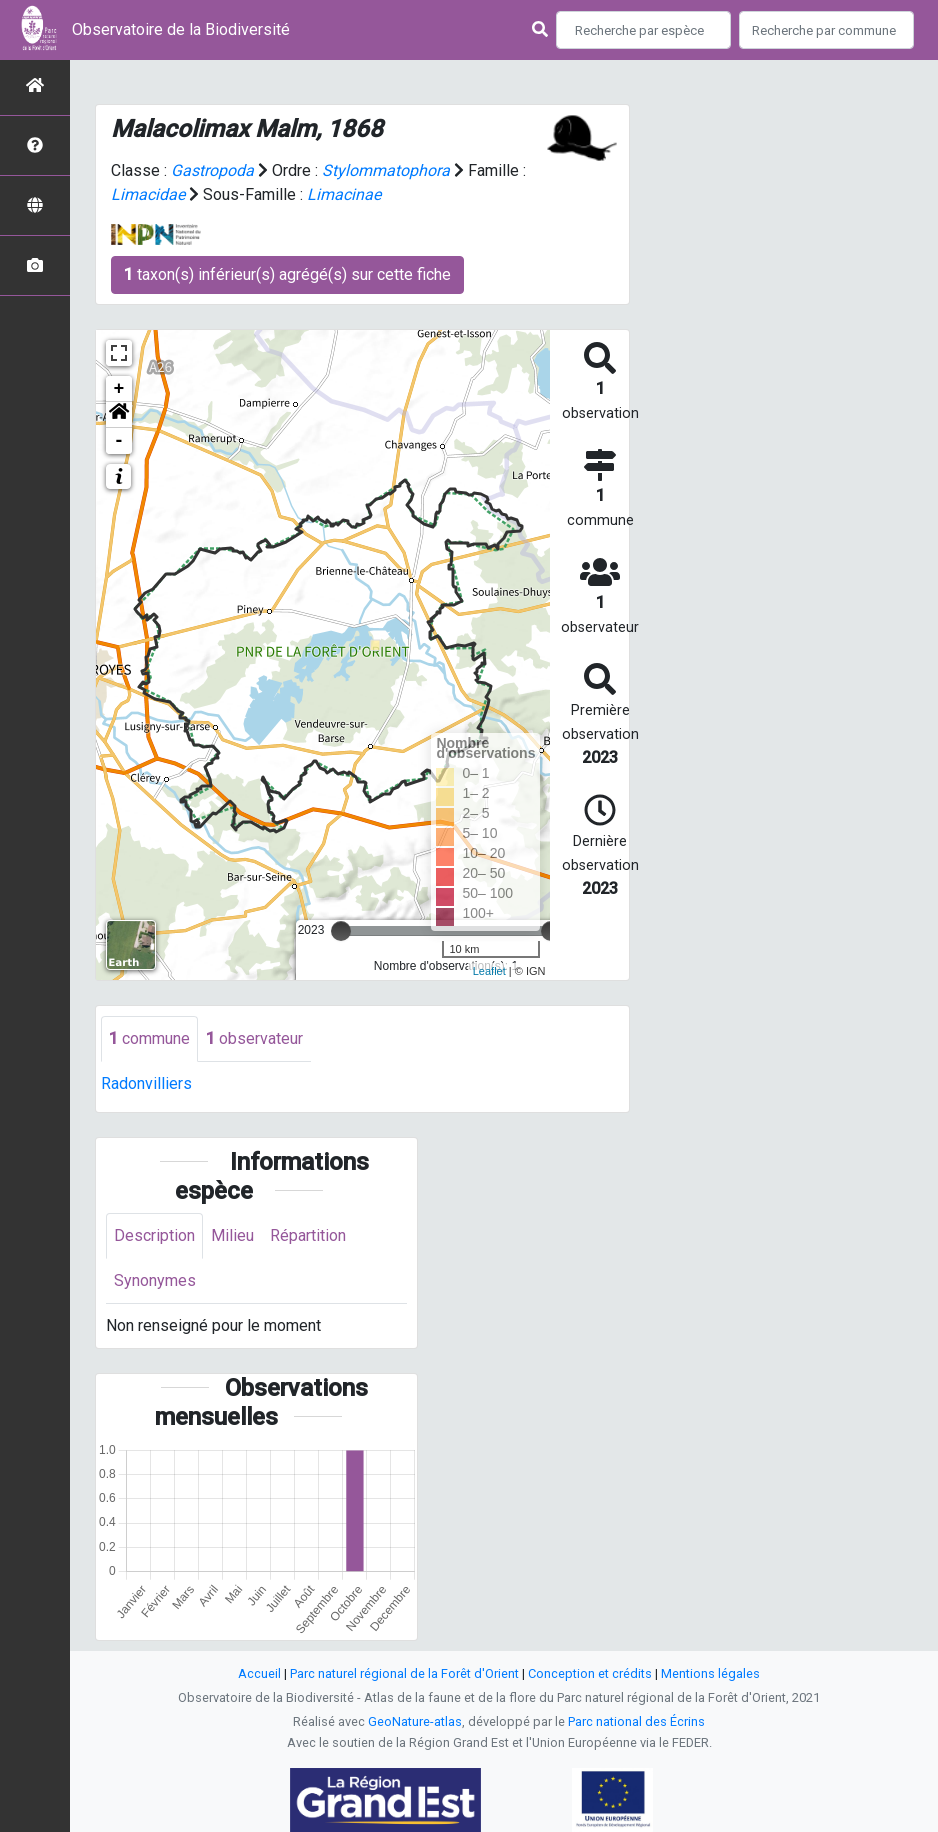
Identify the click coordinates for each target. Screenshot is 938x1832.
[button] (119, 415)
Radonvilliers (146, 1083)
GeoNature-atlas (415, 1721)
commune (149, 1038)
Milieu (232, 1235)
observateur (254, 1038)
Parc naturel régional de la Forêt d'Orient (404, 1673)
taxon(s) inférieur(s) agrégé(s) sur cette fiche (287, 274)
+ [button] (119, 389)
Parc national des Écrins (636, 1721)
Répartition (308, 1235)
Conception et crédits (590, 1673)
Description (154, 1235)
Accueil (259, 1673)
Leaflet (489, 971)
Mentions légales (710, 1673)
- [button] (119, 441)
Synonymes (155, 1280)
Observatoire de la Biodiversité (181, 29)
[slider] (341, 931)
